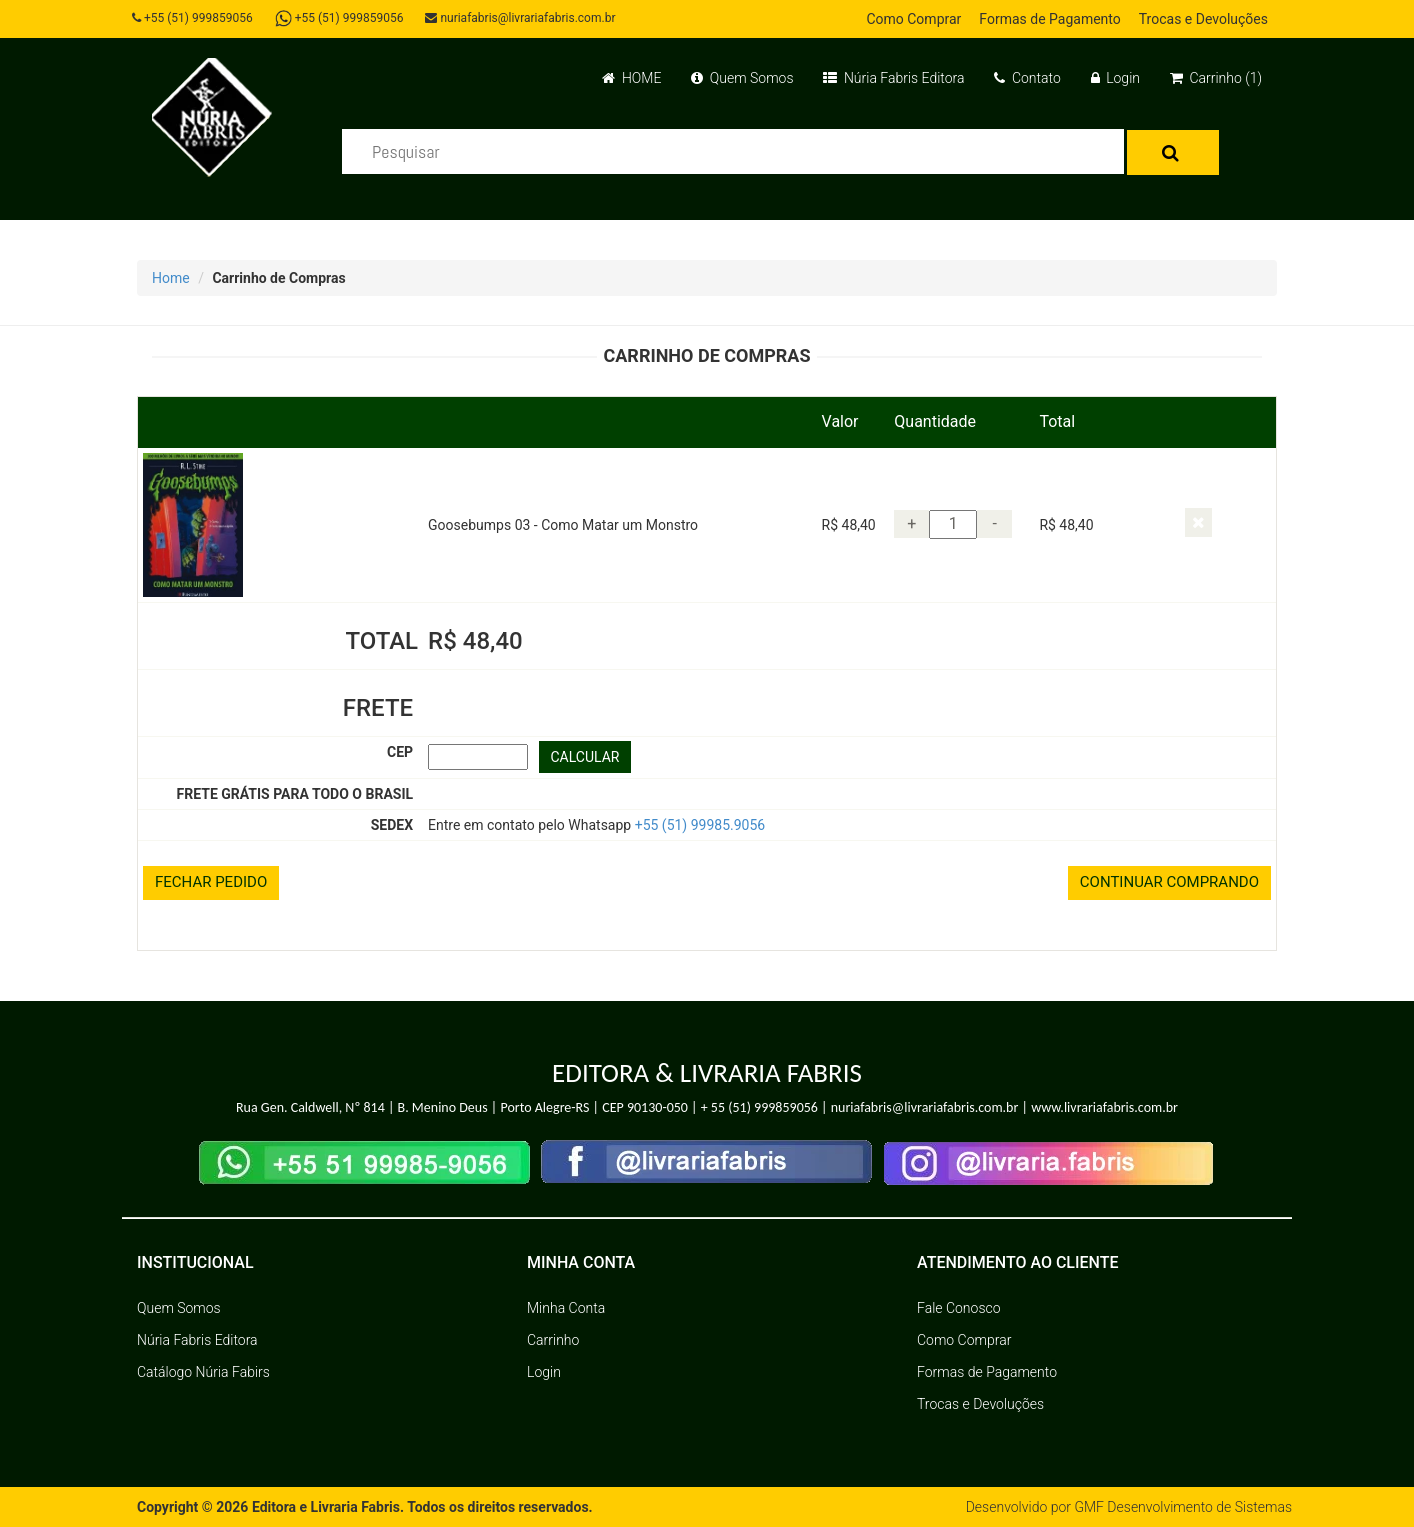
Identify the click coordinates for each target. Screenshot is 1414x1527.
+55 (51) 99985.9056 (700, 825)
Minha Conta (566, 1308)
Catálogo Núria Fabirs (203, 1372)
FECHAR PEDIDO (211, 882)
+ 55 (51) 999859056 (759, 1107)
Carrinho (553, 1340)
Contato (1027, 78)
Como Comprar (913, 19)
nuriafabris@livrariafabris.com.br (520, 18)
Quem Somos (742, 78)
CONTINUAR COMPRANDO (1169, 882)
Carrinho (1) (1216, 78)
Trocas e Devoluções (1203, 19)
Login (1115, 78)
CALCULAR (585, 757)
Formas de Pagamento (1049, 19)
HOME (631, 78)
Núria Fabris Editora (893, 78)
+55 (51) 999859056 (192, 18)
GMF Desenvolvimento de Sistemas (1183, 1507)
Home (171, 278)
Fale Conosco (959, 1308)
